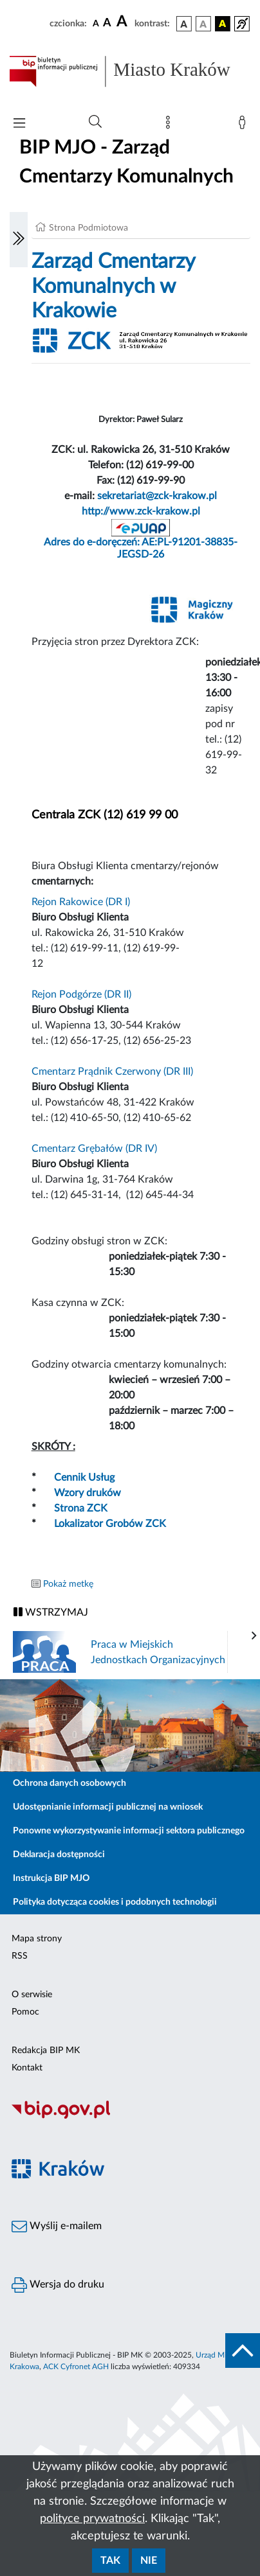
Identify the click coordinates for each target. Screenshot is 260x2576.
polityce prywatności (92, 2519)
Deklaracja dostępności (59, 1854)
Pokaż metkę (68, 1584)
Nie (148, 2560)
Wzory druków (87, 1493)
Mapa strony (37, 1938)
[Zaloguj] (244, 125)
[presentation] (254, 1636)
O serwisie (32, 1994)
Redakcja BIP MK (46, 2050)
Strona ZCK (80, 1508)
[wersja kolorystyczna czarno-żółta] (222, 23)
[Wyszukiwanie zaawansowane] (95, 122)
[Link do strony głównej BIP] (130, 71)
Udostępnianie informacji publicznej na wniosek (108, 1807)
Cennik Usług (84, 1477)
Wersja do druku (58, 2285)
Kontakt (27, 2067)
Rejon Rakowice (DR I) (81, 902)
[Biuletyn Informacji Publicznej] (130, 2116)
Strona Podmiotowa (88, 228)
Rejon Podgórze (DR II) (81, 994)
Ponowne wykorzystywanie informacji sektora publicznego (129, 1830)
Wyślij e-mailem (57, 2226)
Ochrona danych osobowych (69, 1783)
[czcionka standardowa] (96, 23)
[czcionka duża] (123, 21)
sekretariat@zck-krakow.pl (157, 496)
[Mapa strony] (170, 125)
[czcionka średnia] (107, 23)
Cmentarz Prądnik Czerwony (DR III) (112, 1071)
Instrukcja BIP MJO (51, 1878)
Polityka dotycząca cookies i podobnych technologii (115, 1902)
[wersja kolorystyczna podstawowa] (184, 23)
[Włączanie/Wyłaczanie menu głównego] (19, 124)
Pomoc (25, 2011)
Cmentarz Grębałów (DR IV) (94, 1148)
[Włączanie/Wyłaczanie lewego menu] (19, 239)
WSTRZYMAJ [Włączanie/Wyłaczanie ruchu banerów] (51, 1612)
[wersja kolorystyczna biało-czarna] (203, 23)
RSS (20, 1956)
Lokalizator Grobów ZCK (110, 1524)
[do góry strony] (242, 2350)
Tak (110, 2560)
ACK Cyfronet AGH (76, 2366)
